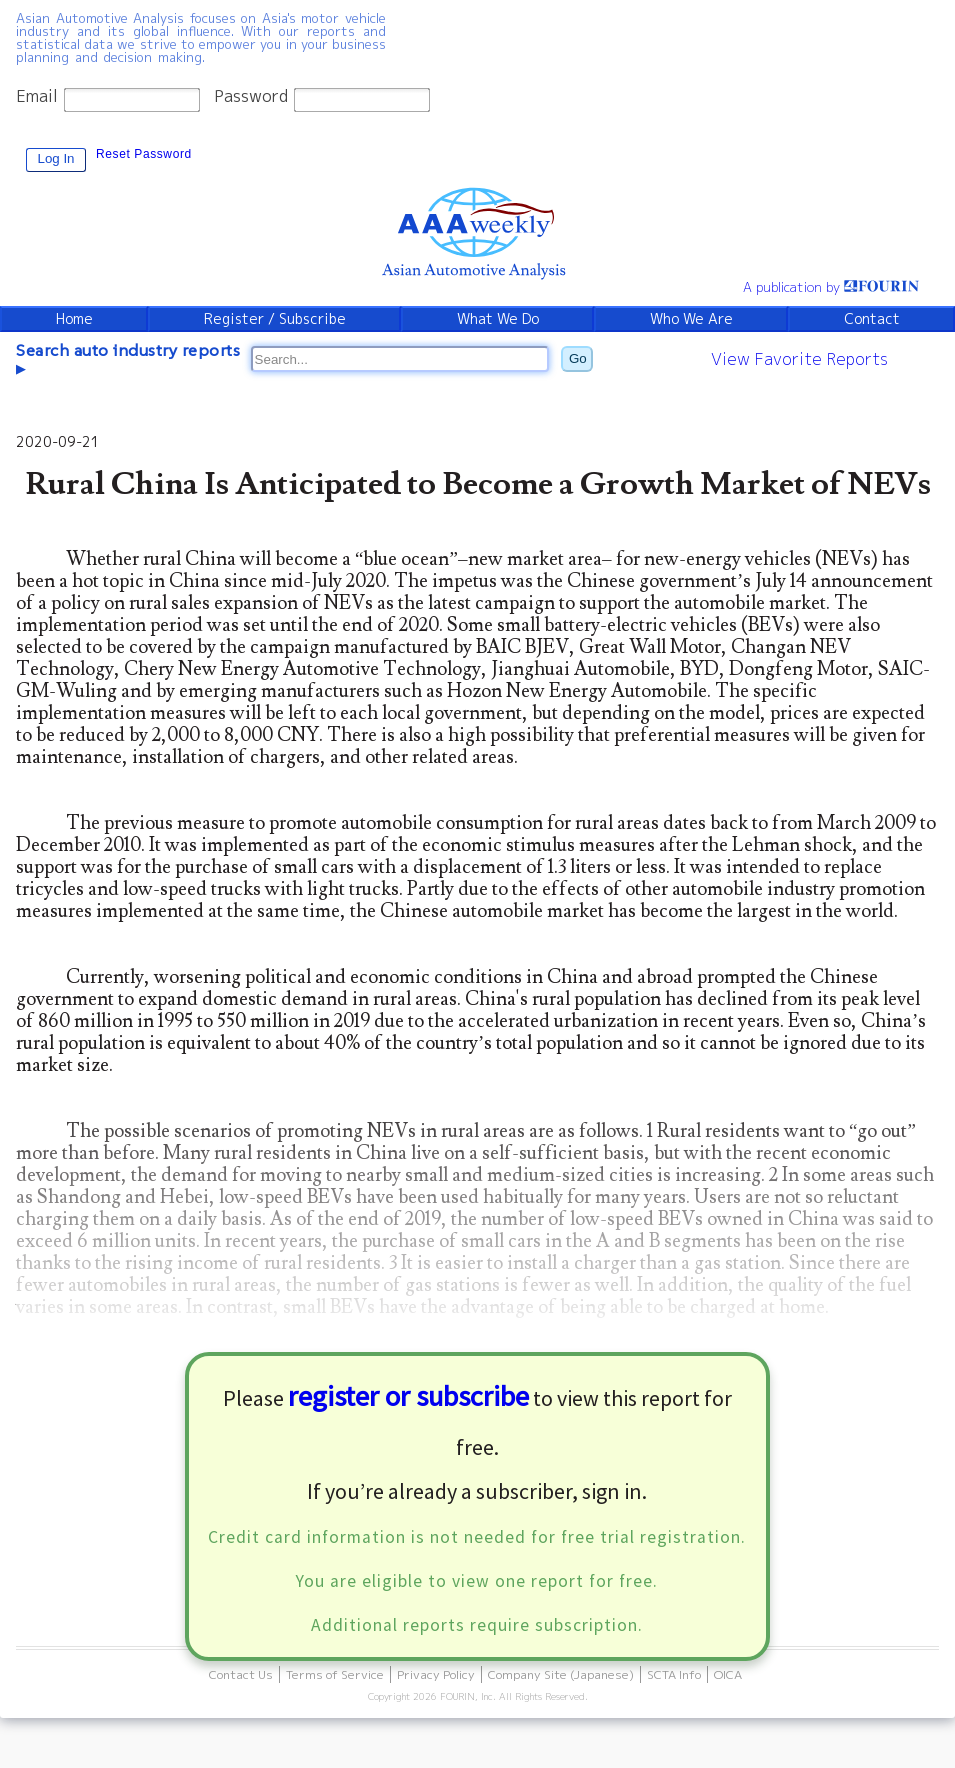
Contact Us (241, 1674)
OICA (728, 1674)
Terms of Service (335, 1674)
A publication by (831, 287)
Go (578, 358)
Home (74, 319)
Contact (872, 319)
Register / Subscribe (275, 319)
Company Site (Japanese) (561, 1674)
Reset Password (144, 154)
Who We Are (691, 319)
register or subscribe (408, 1396)
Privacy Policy (436, 1674)
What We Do (498, 319)
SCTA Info (674, 1674)
